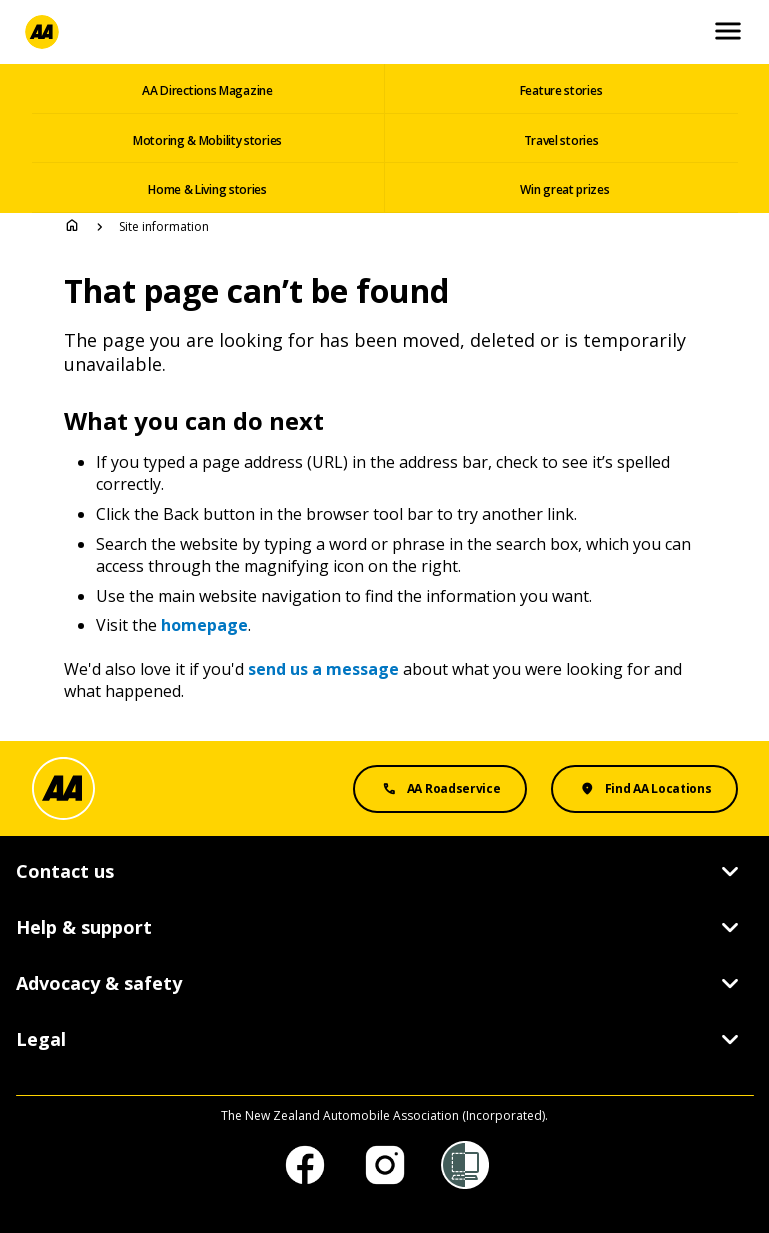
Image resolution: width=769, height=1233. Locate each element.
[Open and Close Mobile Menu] (728, 32)
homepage (204, 625)
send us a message (323, 669)
